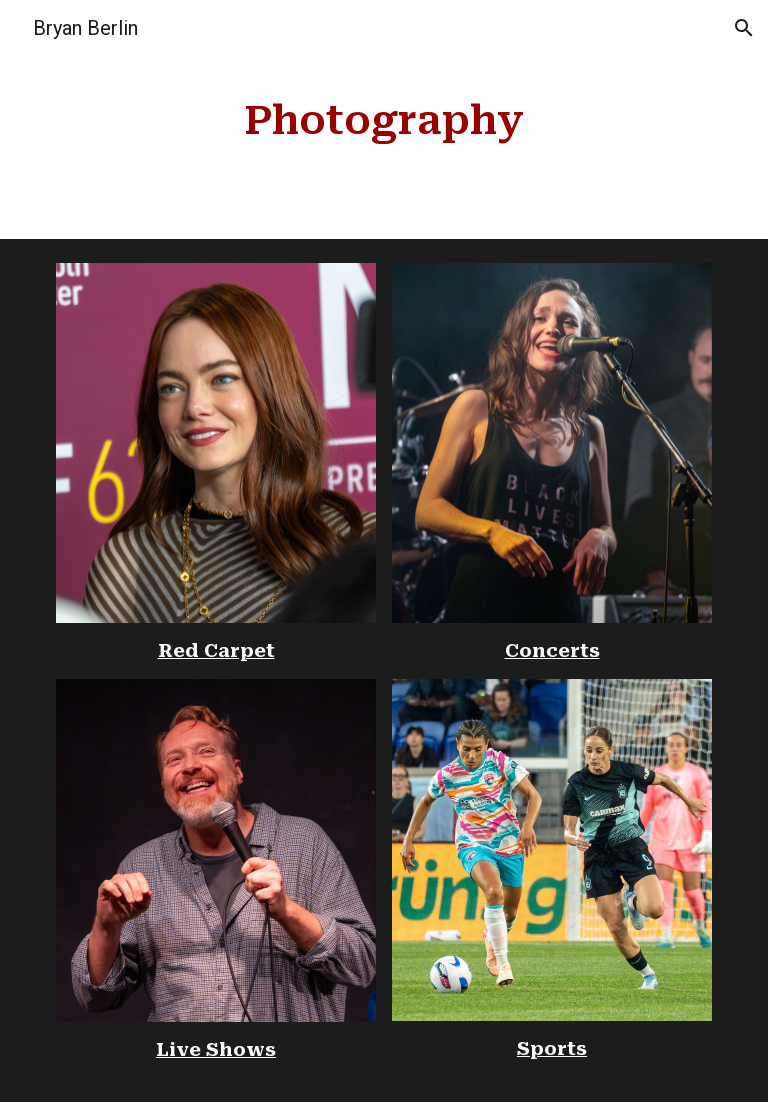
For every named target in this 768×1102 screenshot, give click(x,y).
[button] (744, 28)
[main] (383, 119)
